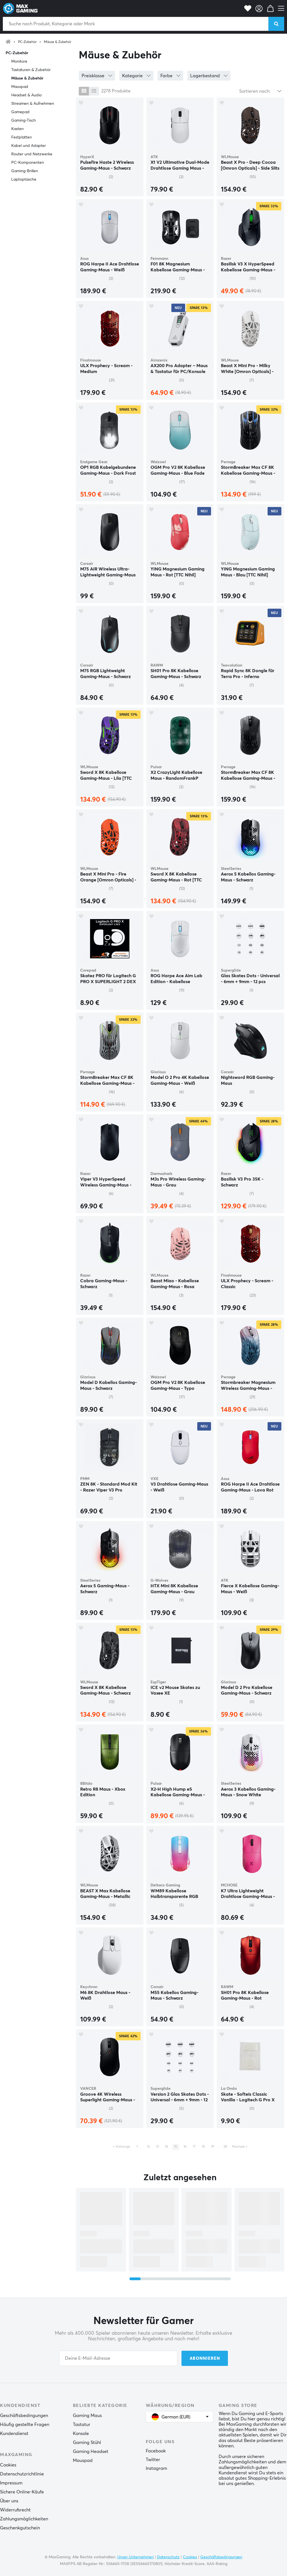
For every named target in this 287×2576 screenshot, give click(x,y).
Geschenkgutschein (20, 2528)
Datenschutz (168, 2557)
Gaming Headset (90, 2451)
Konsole (81, 2433)
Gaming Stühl (87, 2442)
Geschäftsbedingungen (24, 2415)
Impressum (11, 2483)
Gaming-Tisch (23, 120)
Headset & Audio (26, 95)
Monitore (19, 61)
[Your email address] (118, 2358)
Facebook (156, 2451)
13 (157, 2146)
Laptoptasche (23, 179)
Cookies (8, 2465)
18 (203, 2146)
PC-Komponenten (27, 163)
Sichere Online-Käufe (22, 2492)
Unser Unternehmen (135, 2557)
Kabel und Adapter (28, 146)
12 (148, 2146)
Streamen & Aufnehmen (32, 104)
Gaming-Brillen (24, 171)
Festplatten (21, 137)
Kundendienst (14, 2433)
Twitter (153, 2459)
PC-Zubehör (27, 42)
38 (225, 2146)
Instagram (156, 2468)
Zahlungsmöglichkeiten (24, 2519)
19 (212, 2146)
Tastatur (81, 2424)
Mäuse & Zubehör (57, 42)
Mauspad (19, 87)
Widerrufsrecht (15, 2510)
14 (166, 2146)
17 (194, 2146)
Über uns (9, 2501)
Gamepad (20, 112)
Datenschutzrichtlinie (22, 2474)
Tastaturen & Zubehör (31, 70)
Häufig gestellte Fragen (24, 2424)
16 (185, 2146)
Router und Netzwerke (31, 154)
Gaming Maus (87, 2415)
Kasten (17, 129)
